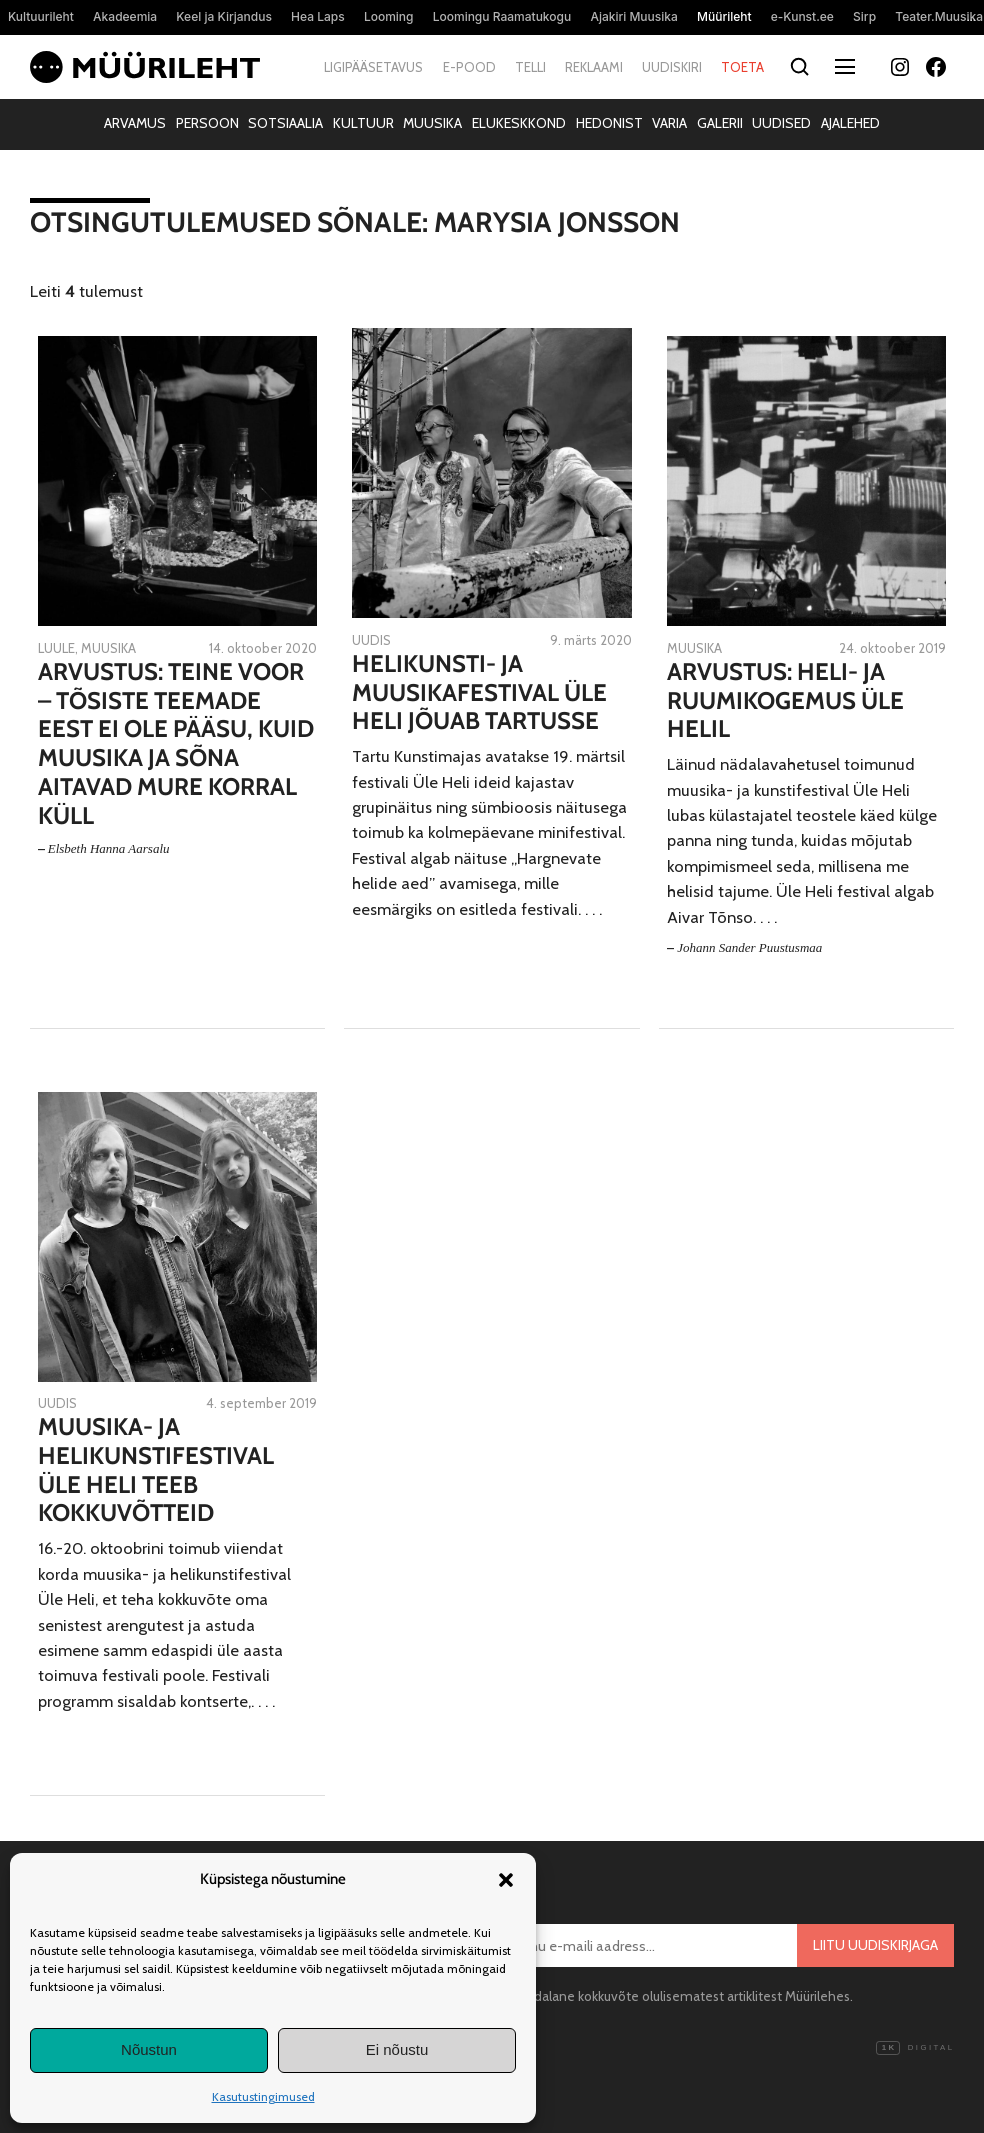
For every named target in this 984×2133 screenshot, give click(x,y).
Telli (530, 67)
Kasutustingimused (263, 2096)
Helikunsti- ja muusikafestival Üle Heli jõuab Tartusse (479, 693)
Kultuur (363, 123)
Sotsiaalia (285, 123)
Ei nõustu (397, 2049)
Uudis (371, 640)
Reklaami (594, 67)
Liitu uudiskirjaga (875, 1945)
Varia (669, 123)
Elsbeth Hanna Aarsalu (109, 848)
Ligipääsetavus (373, 67)
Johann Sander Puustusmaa (749, 947)
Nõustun (149, 2049)
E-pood (469, 67)
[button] (506, 1880)
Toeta (742, 67)
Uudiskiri (672, 67)
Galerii (720, 123)
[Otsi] (800, 67)
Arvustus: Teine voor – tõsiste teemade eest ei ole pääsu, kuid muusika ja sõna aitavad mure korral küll (176, 744)
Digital (915, 2048)
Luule (56, 648)
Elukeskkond (519, 123)
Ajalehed (850, 123)
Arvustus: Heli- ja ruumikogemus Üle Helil (785, 701)
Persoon (207, 123)
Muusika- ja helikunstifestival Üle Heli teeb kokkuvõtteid (156, 1470)
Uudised (781, 123)
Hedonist (609, 123)
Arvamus (135, 123)
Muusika (432, 123)
